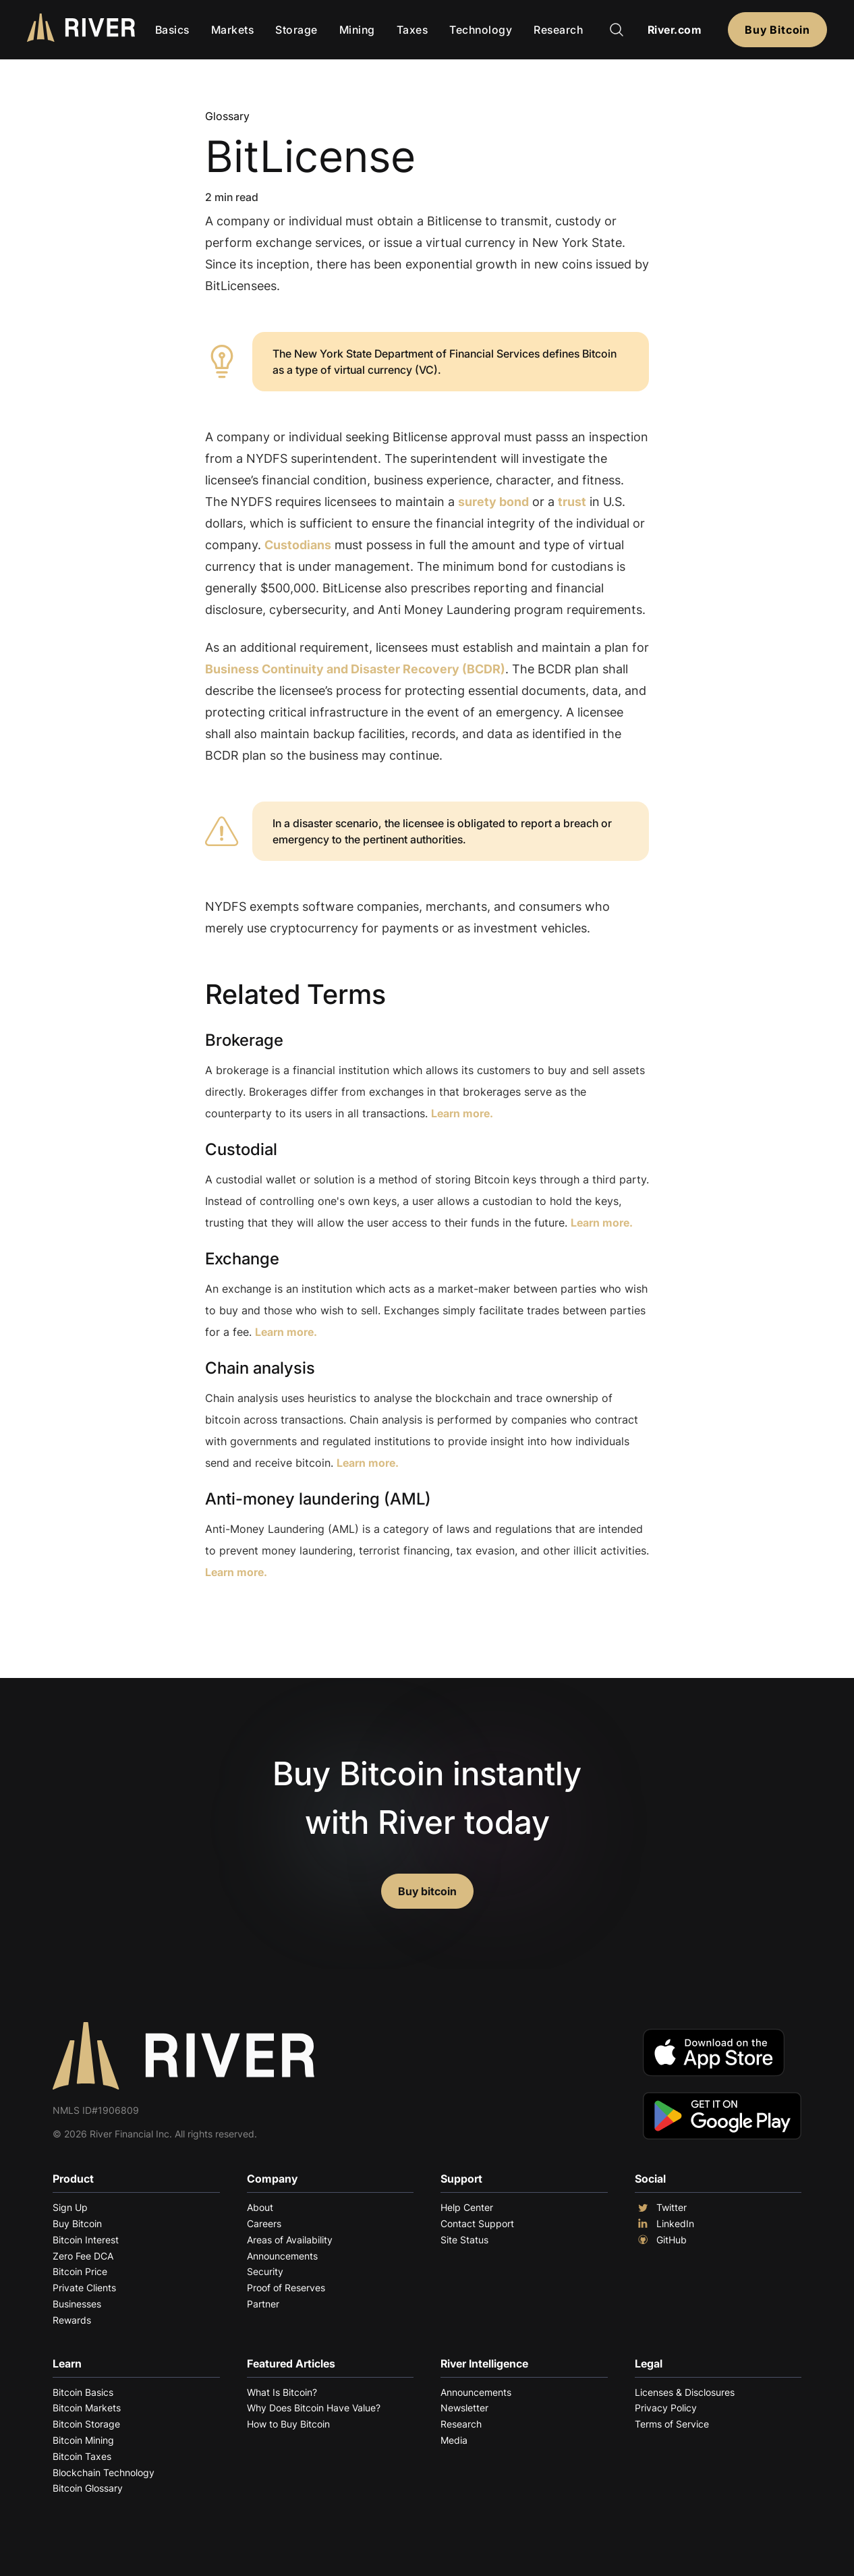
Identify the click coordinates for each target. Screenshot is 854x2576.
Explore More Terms (280, 1613)
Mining (357, 29)
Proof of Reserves (286, 2287)
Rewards (72, 2320)
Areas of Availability (290, 2239)
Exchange (242, 1258)
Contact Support (477, 2223)
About (260, 2207)
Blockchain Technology (103, 2472)
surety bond (493, 502)
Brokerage (244, 1040)
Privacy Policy (666, 2407)
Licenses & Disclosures (685, 2392)
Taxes (412, 29)
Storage (296, 29)
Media (453, 2440)
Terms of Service (672, 2424)
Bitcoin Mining (83, 2440)
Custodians (297, 545)
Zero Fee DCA (83, 2256)
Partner (263, 2303)
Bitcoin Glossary (88, 2488)
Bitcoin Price (80, 2271)
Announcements (282, 2256)
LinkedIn (664, 2224)
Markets (232, 29)
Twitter (661, 2208)
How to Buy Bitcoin (288, 2424)
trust (572, 502)
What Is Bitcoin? (282, 2392)
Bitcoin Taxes (82, 2456)
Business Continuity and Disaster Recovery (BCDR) (355, 669)
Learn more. (462, 1113)
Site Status (464, 2239)
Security (265, 2271)
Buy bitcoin (427, 1891)
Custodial (241, 1149)
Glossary (227, 116)
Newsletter (464, 2407)
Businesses (77, 2303)
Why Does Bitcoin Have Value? (313, 2407)
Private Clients (84, 2287)
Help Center (466, 2207)
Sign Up (70, 2207)
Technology (480, 29)
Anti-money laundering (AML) (318, 1499)
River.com (675, 29)
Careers (264, 2223)
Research (558, 29)
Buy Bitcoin (777, 29)
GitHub (661, 2240)
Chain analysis (260, 1368)
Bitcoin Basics (83, 2392)
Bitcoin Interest (86, 2239)
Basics (172, 29)
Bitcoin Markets (87, 2407)
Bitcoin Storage (86, 2424)
